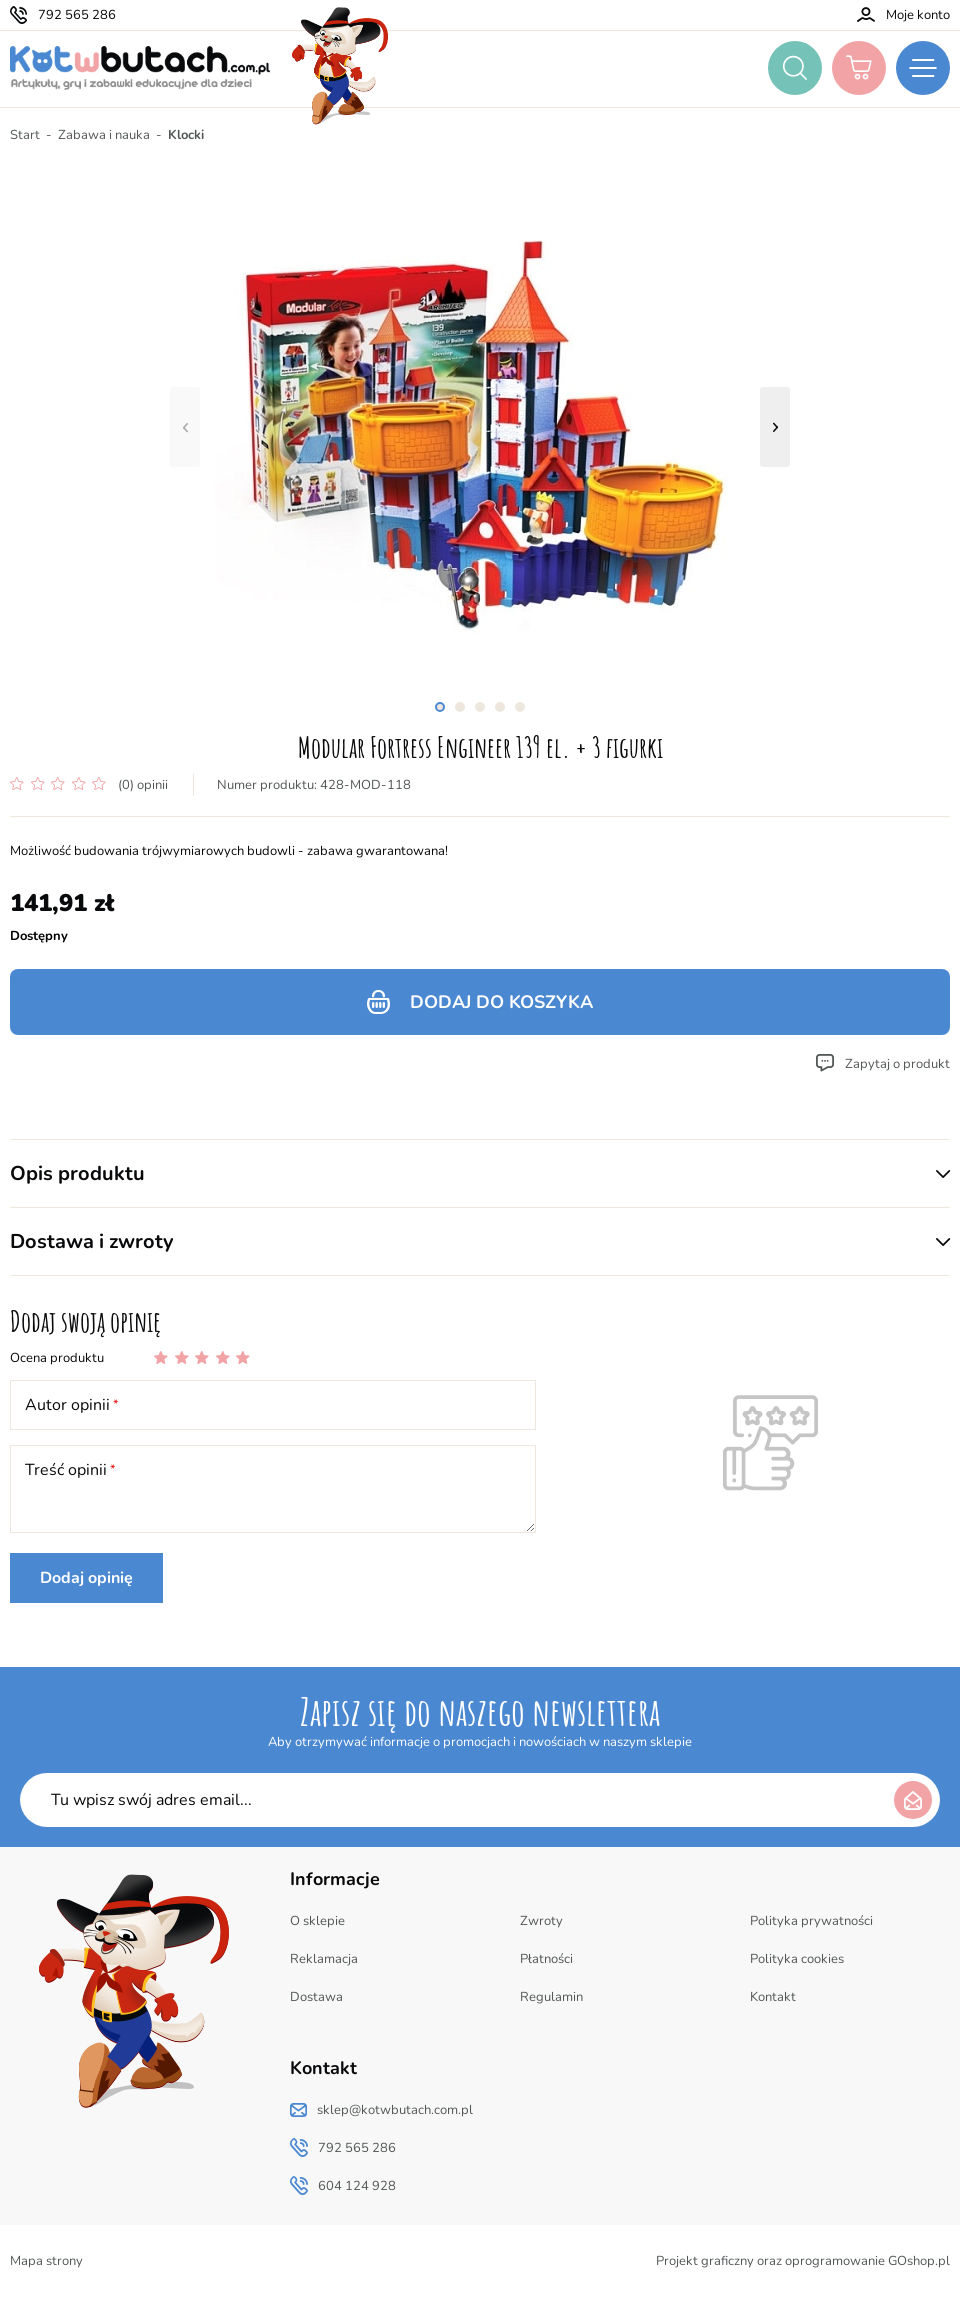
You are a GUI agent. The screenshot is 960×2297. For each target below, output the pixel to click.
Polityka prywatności (811, 1921)
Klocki (186, 135)
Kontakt (773, 1997)
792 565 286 (77, 15)
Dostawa (316, 1997)
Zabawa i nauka (104, 135)
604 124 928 (357, 2186)
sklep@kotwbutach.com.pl (395, 2110)
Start (25, 135)
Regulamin (551, 1997)
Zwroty (541, 1921)
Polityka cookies (797, 1959)
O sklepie (317, 1921)
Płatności (546, 1959)
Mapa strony (46, 2261)
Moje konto (918, 15)
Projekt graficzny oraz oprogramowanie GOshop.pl (803, 2261)
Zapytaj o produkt (897, 1064)
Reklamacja (324, 1959)
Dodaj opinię (86, 1578)
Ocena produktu (57, 1358)
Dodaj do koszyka (501, 1002)
